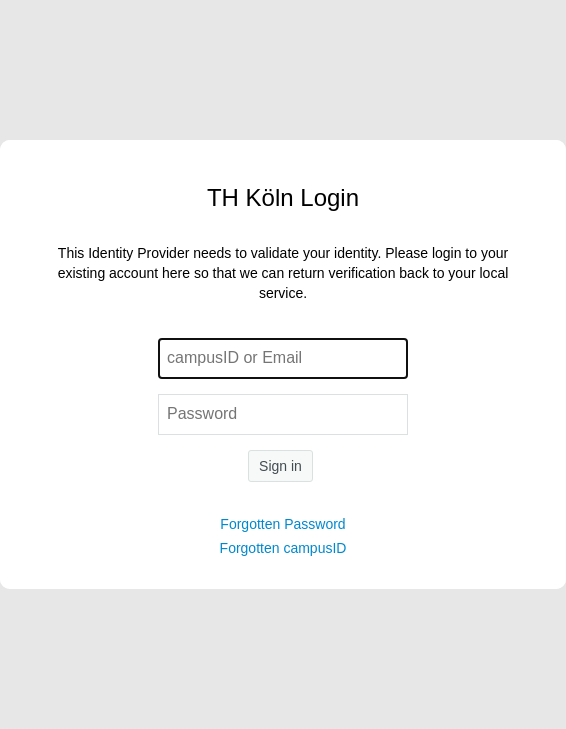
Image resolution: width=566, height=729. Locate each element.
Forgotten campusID (283, 548)
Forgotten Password (282, 524)
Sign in (280, 466)
